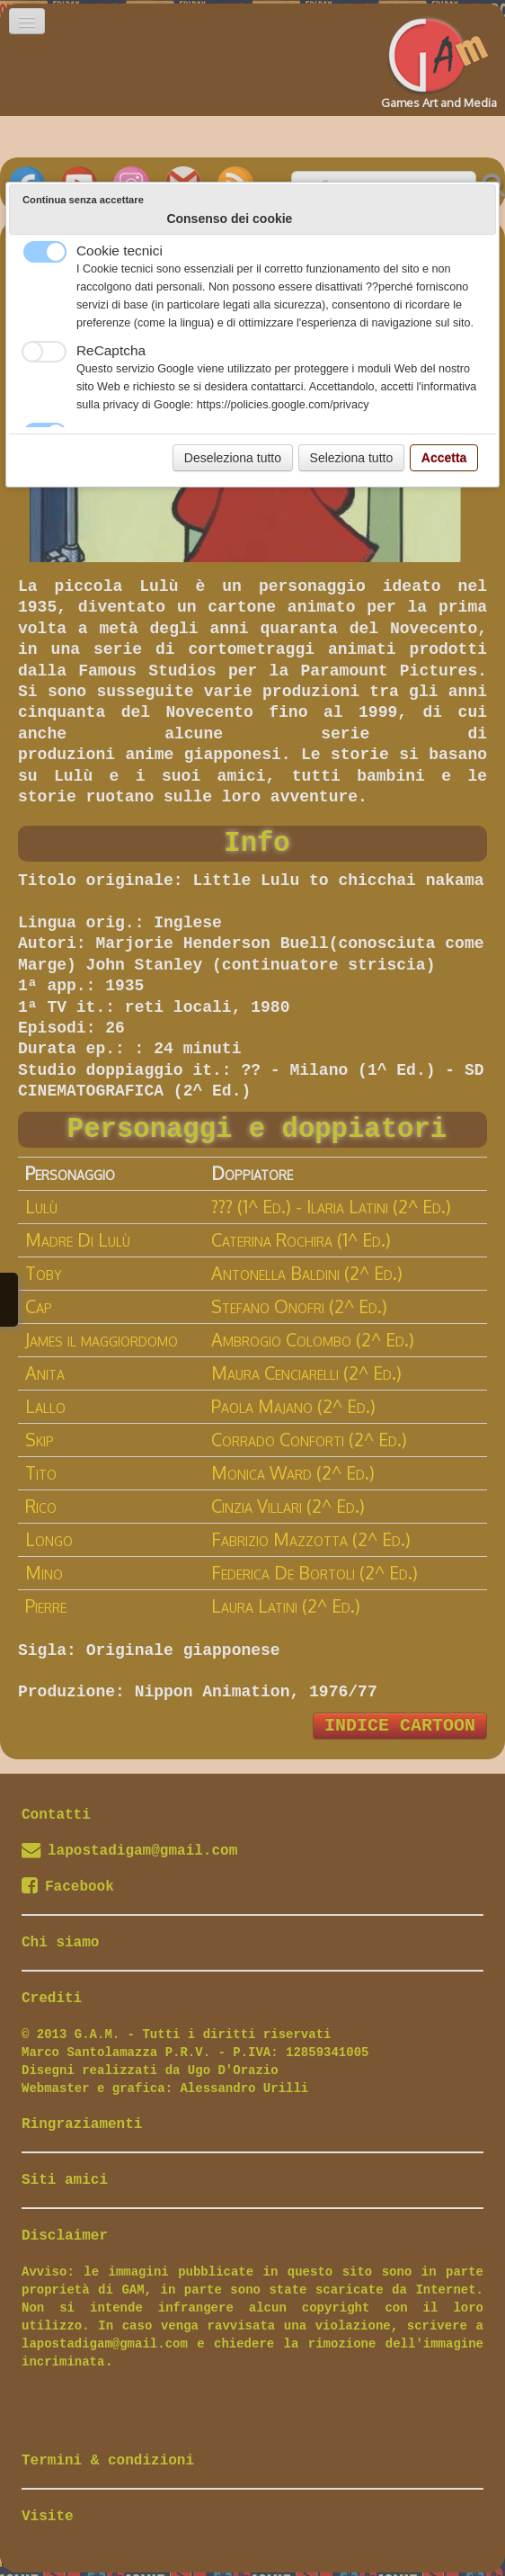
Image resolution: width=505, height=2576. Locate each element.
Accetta (444, 458)
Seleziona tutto (352, 458)
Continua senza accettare (83, 199)
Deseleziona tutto (232, 458)
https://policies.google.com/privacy (283, 404)
